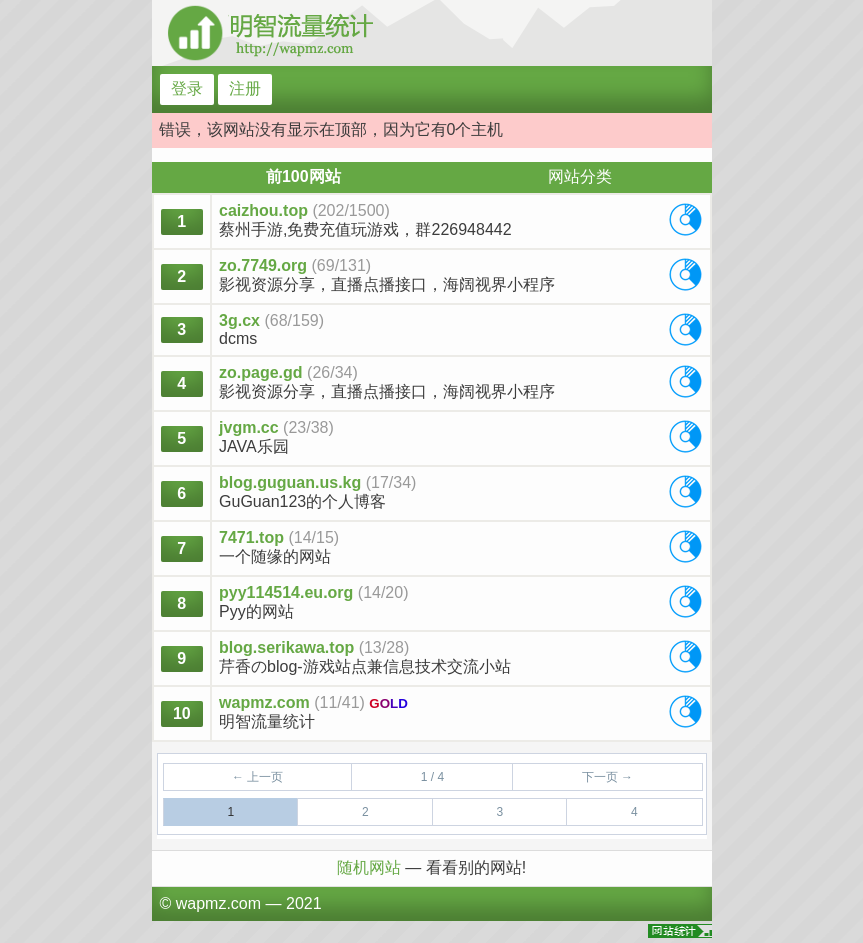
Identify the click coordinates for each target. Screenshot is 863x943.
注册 (245, 88)
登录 (187, 88)
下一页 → (607, 777)
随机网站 (371, 867)
